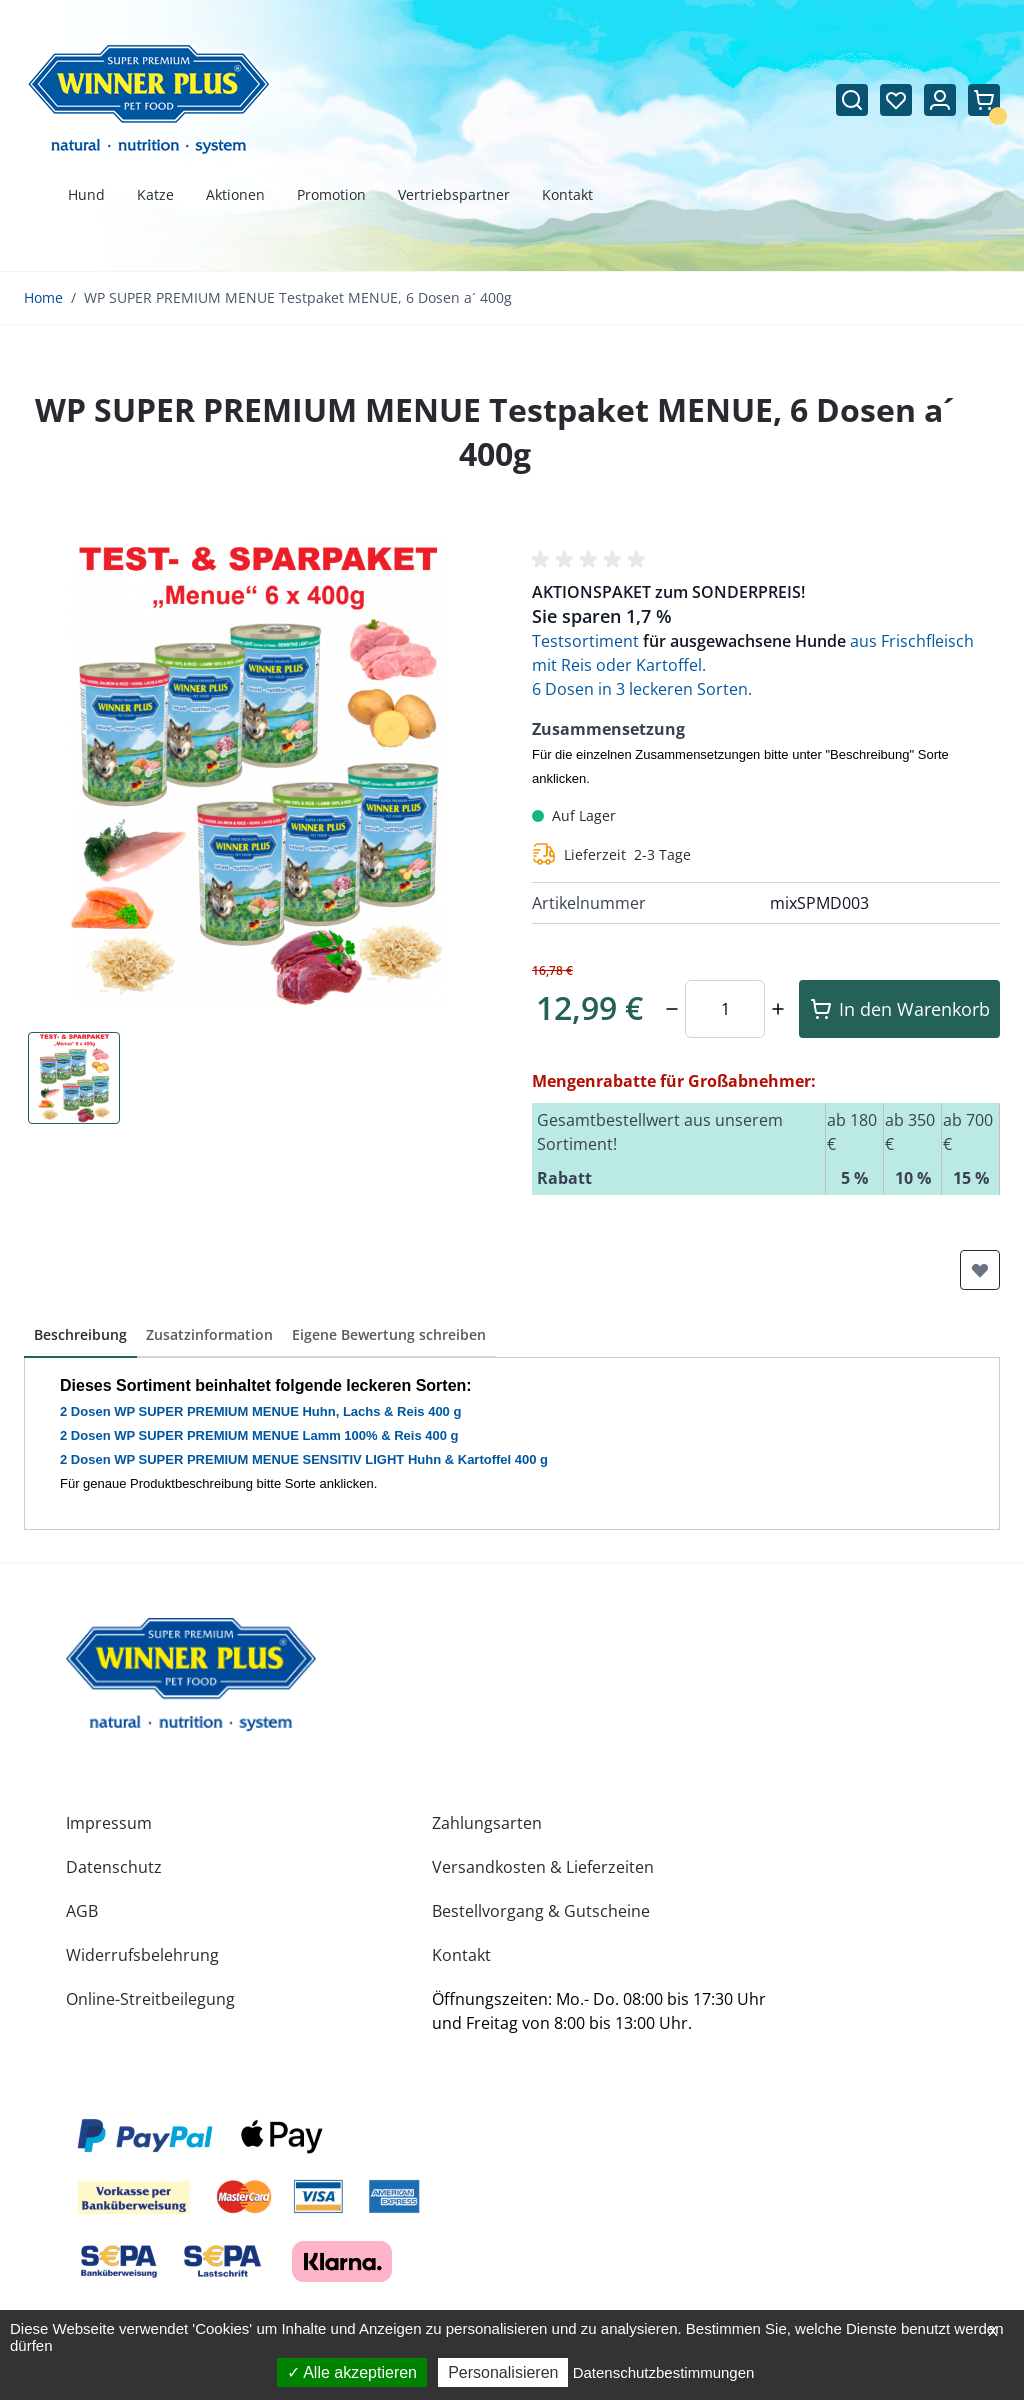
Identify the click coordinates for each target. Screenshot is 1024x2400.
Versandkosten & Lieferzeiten (543, 1867)
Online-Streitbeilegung (150, 1999)
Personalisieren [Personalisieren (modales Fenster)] (503, 2372)
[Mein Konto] (940, 100)
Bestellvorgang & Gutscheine (541, 1911)
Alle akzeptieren (352, 2372)
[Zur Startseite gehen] (149, 99)
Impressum (109, 1823)
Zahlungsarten (487, 1823)
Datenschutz (114, 1867)
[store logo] (191, 1674)
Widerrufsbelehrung (142, 1955)
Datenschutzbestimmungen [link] (664, 2372)
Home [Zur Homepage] (43, 297)
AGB (82, 1911)
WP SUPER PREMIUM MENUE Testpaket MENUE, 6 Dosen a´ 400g (298, 297)
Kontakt (461, 1955)
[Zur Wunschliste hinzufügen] (980, 1270)
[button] (592, 560)
